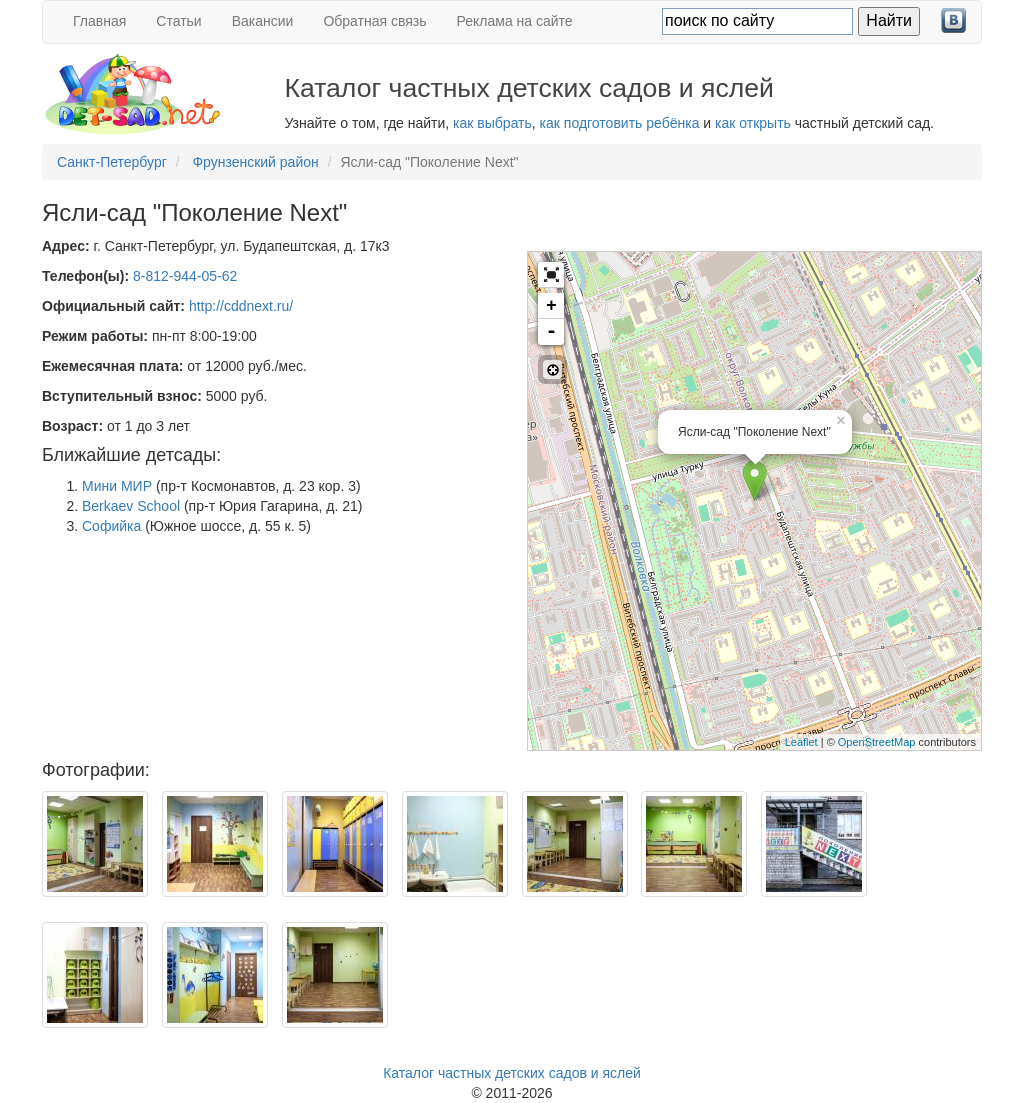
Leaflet (801, 742)
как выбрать (492, 123)
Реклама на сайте (515, 21)
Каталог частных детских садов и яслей (512, 1073)
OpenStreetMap (877, 742)
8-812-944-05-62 (185, 276)
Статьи (178, 21)
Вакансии (263, 21)
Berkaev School (131, 506)
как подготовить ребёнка (620, 123)
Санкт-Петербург (112, 162)
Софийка (111, 526)
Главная (99, 21)
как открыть (753, 123)
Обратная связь (374, 21)
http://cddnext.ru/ (241, 306)
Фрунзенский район (255, 162)
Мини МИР (117, 486)
